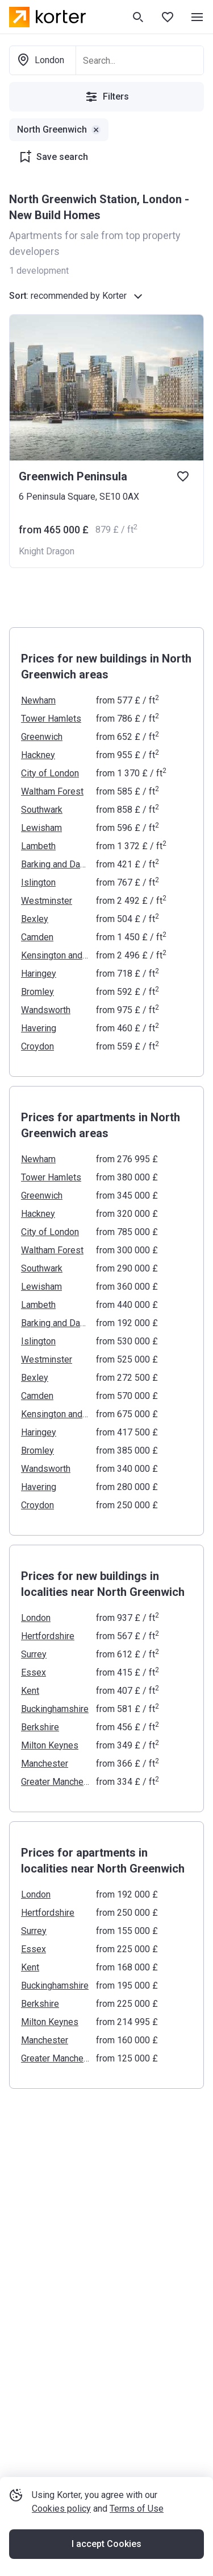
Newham (38, 700)
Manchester (44, 1763)
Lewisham (41, 827)
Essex (33, 1672)
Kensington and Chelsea (55, 955)
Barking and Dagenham (55, 864)
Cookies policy (61, 2508)
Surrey (34, 1654)
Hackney (38, 755)
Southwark (41, 809)
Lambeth (38, 846)
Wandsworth (45, 1010)
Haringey (38, 973)
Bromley (37, 991)
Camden (37, 937)
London (36, 1617)
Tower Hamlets (51, 718)
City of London (50, 773)
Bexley (34, 918)
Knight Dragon (46, 551)
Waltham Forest (52, 791)
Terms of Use (137, 2508)
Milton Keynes (49, 1745)
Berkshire (40, 1727)
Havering (38, 1028)
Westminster (46, 900)
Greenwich (41, 736)
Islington (38, 882)
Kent (30, 1690)
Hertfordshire (47, 1636)
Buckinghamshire (55, 1708)
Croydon (37, 1046)
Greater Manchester (55, 1781)
